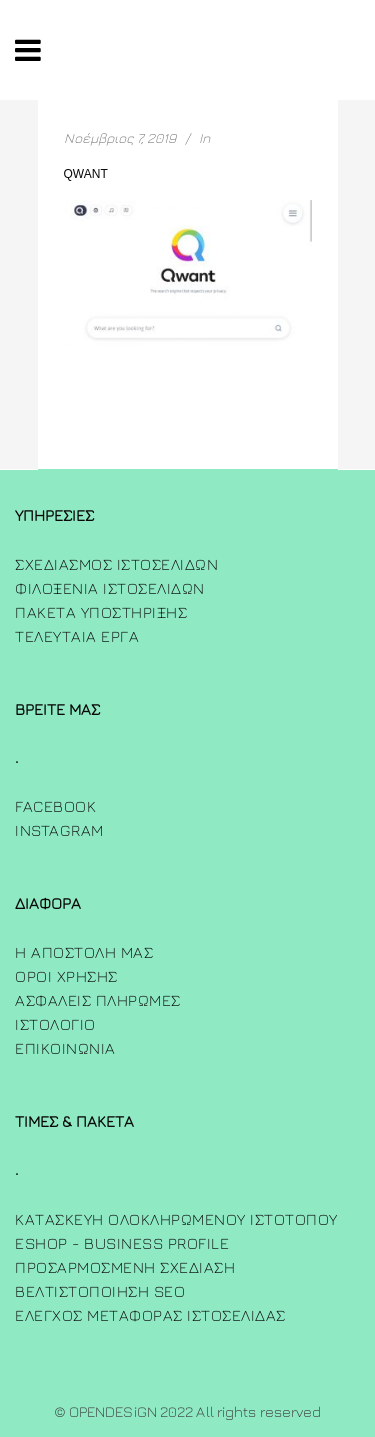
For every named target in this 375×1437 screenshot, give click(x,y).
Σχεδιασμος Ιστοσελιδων (116, 564)
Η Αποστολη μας (84, 952)
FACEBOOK (55, 806)
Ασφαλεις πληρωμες (98, 1000)
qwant (86, 174)
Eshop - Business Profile (122, 1243)
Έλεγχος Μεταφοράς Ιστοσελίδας (150, 1315)
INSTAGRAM (59, 830)
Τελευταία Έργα (77, 636)
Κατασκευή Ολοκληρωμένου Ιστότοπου (176, 1219)
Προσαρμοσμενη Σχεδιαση (125, 1267)
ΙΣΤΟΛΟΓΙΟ (55, 1024)
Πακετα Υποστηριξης (101, 612)
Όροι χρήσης (66, 976)
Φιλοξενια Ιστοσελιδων (110, 588)
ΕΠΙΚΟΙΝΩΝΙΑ (65, 1048)
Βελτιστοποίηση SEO (100, 1291)
